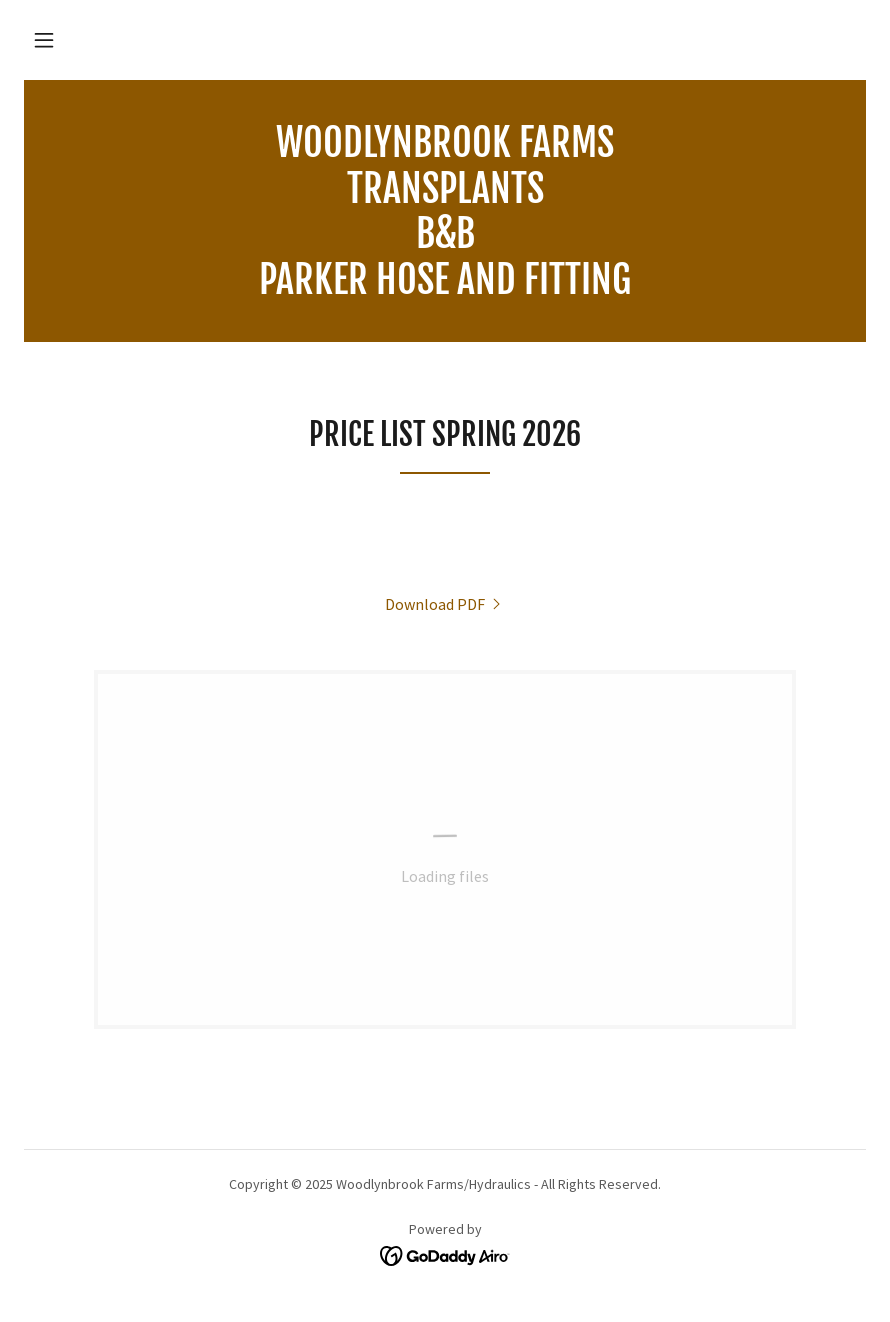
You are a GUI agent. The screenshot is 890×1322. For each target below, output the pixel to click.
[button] (44, 40)
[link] (445, 288)
